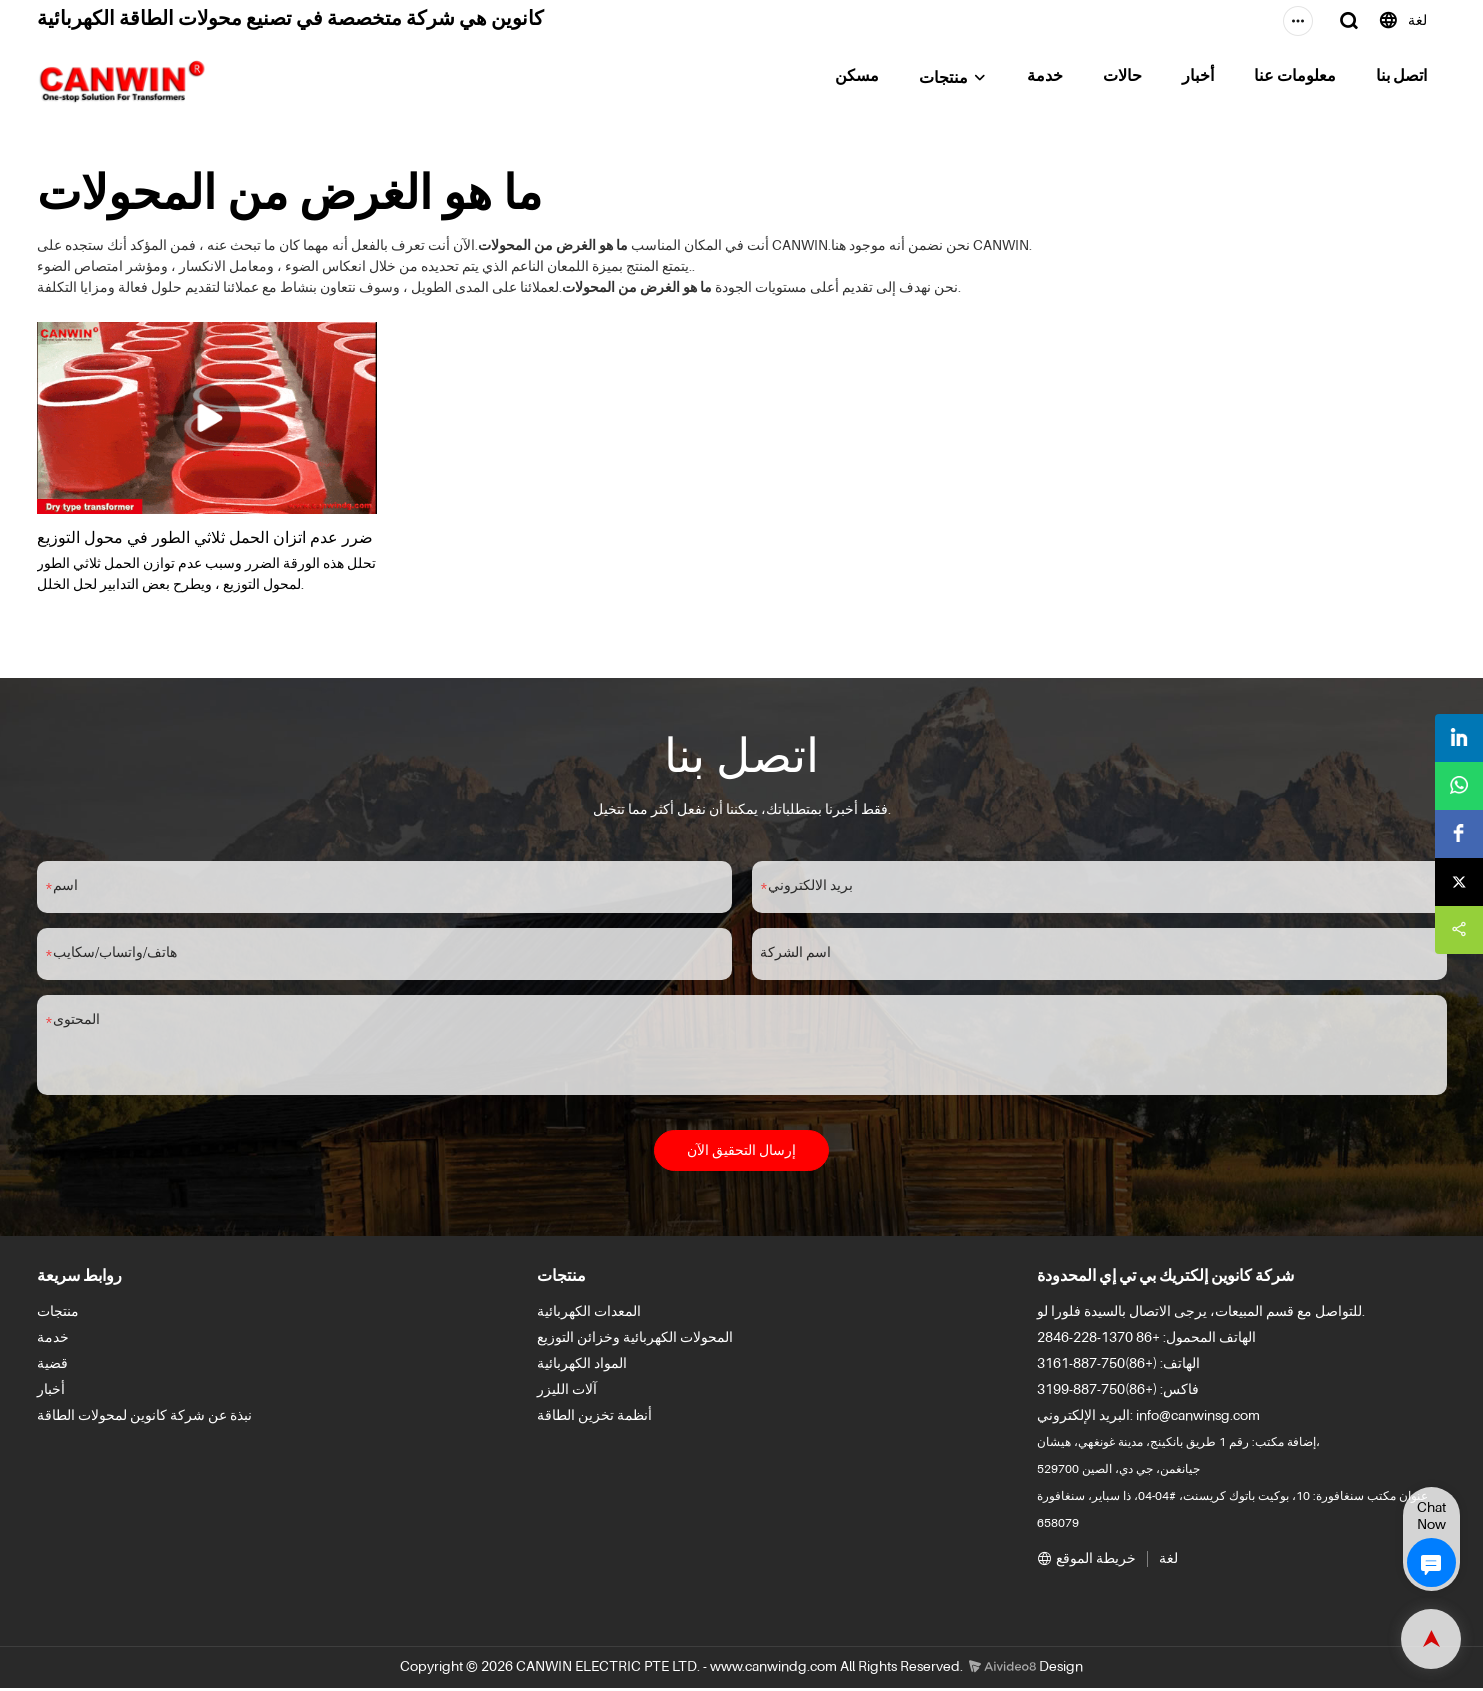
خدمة (1045, 77)
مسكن (857, 77)
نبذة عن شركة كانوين (191, 1420)
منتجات (943, 79)
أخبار (1198, 77)
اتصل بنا (1401, 77)
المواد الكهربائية (582, 1368)
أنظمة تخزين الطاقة (594, 1420)
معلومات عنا (1295, 77)
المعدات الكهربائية (589, 1316)
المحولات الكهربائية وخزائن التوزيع (635, 1342)
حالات (1122, 77)
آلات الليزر (567, 1394)
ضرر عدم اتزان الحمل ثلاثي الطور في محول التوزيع (205, 536)
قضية (52, 1368)
